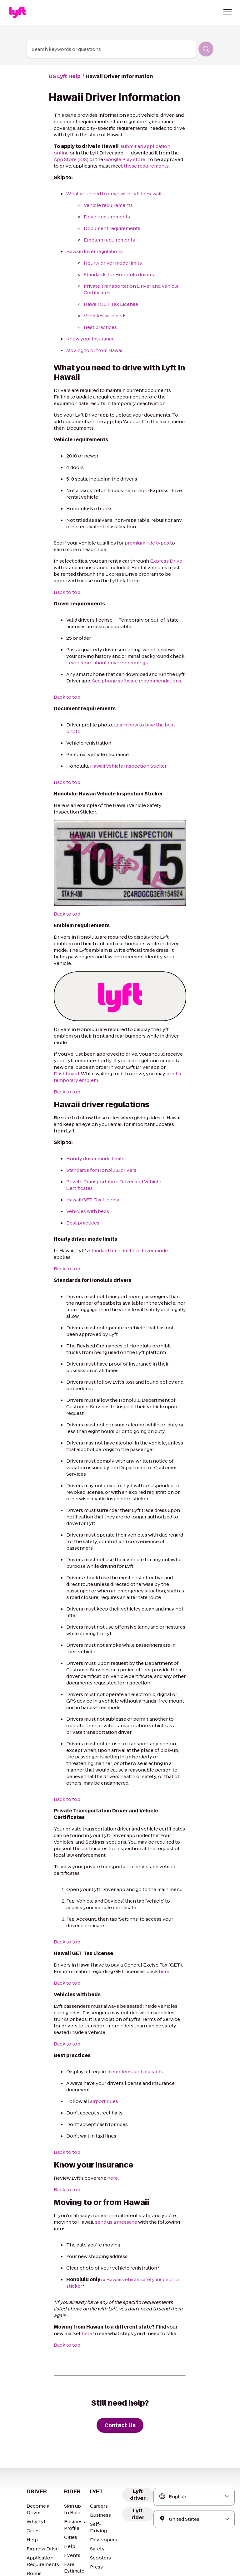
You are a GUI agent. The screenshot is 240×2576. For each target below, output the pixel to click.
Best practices (98, 327)
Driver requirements (104, 216)
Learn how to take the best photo (143, 724)
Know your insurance (88, 338)
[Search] (205, 49)
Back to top (65, 592)
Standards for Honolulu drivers (115, 274)
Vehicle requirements (106, 205)
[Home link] (18, 12)
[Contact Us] (120, 2313)
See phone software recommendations (131, 680)
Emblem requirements (107, 239)
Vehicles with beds (103, 315)
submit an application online (144, 146)
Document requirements (109, 228)
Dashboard (149, 1047)
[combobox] (111, 49)
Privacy (59, 2561)
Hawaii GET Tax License (109, 304)
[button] (227, 12)
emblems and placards (131, 1973)
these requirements (86, 166)
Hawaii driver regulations (92, 251)
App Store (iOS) (159, 152)
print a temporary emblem (145, 1054)
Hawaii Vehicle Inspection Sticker (122, 759)
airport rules (99, 2003)
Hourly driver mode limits (109, 263)
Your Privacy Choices (92, 2561)
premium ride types (139, 542)
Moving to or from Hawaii (92, 350)
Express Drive (156, 561)
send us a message (96, 2123)
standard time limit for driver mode (123, 1211)
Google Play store (80, 159)
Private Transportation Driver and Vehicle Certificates (121, 1148)
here (145, 1879)
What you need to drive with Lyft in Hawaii (109, 193)
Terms (39, 2561)
